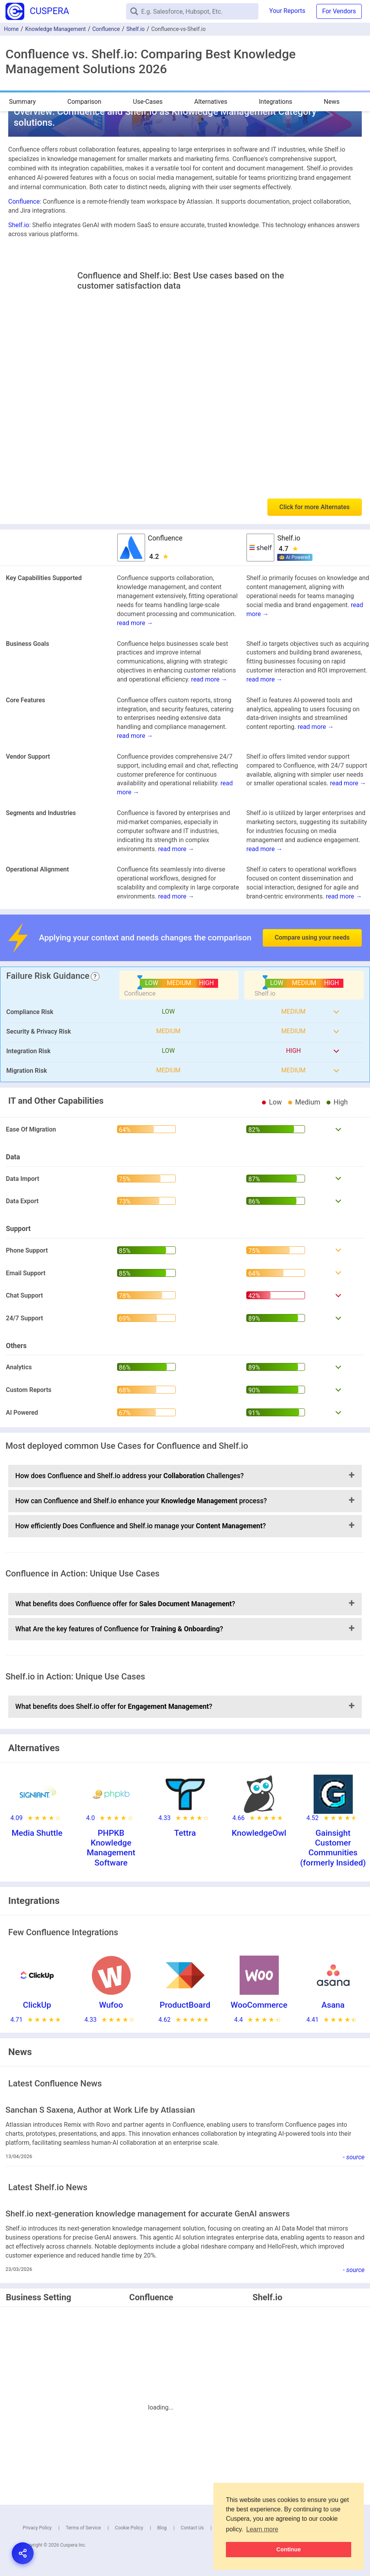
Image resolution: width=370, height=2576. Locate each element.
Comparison (84, 101)
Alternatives (210, 101)
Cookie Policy (129, 2528)
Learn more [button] (262, 2529)
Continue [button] (288, 2549)
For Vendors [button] (339, 11)
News (331, 101)
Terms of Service (83, 2528)
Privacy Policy (37, 2528)
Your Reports (287, 10)
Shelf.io (135, 29)
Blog (162, 2528)
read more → (135, 623)
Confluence (106, 29)
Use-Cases (148, 101)
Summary (22, 101)
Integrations (275, 101)
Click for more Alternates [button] (315, 507)
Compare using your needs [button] (312, 937)
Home (11, 29)
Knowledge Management (55, 29)
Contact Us (192, 2528)
